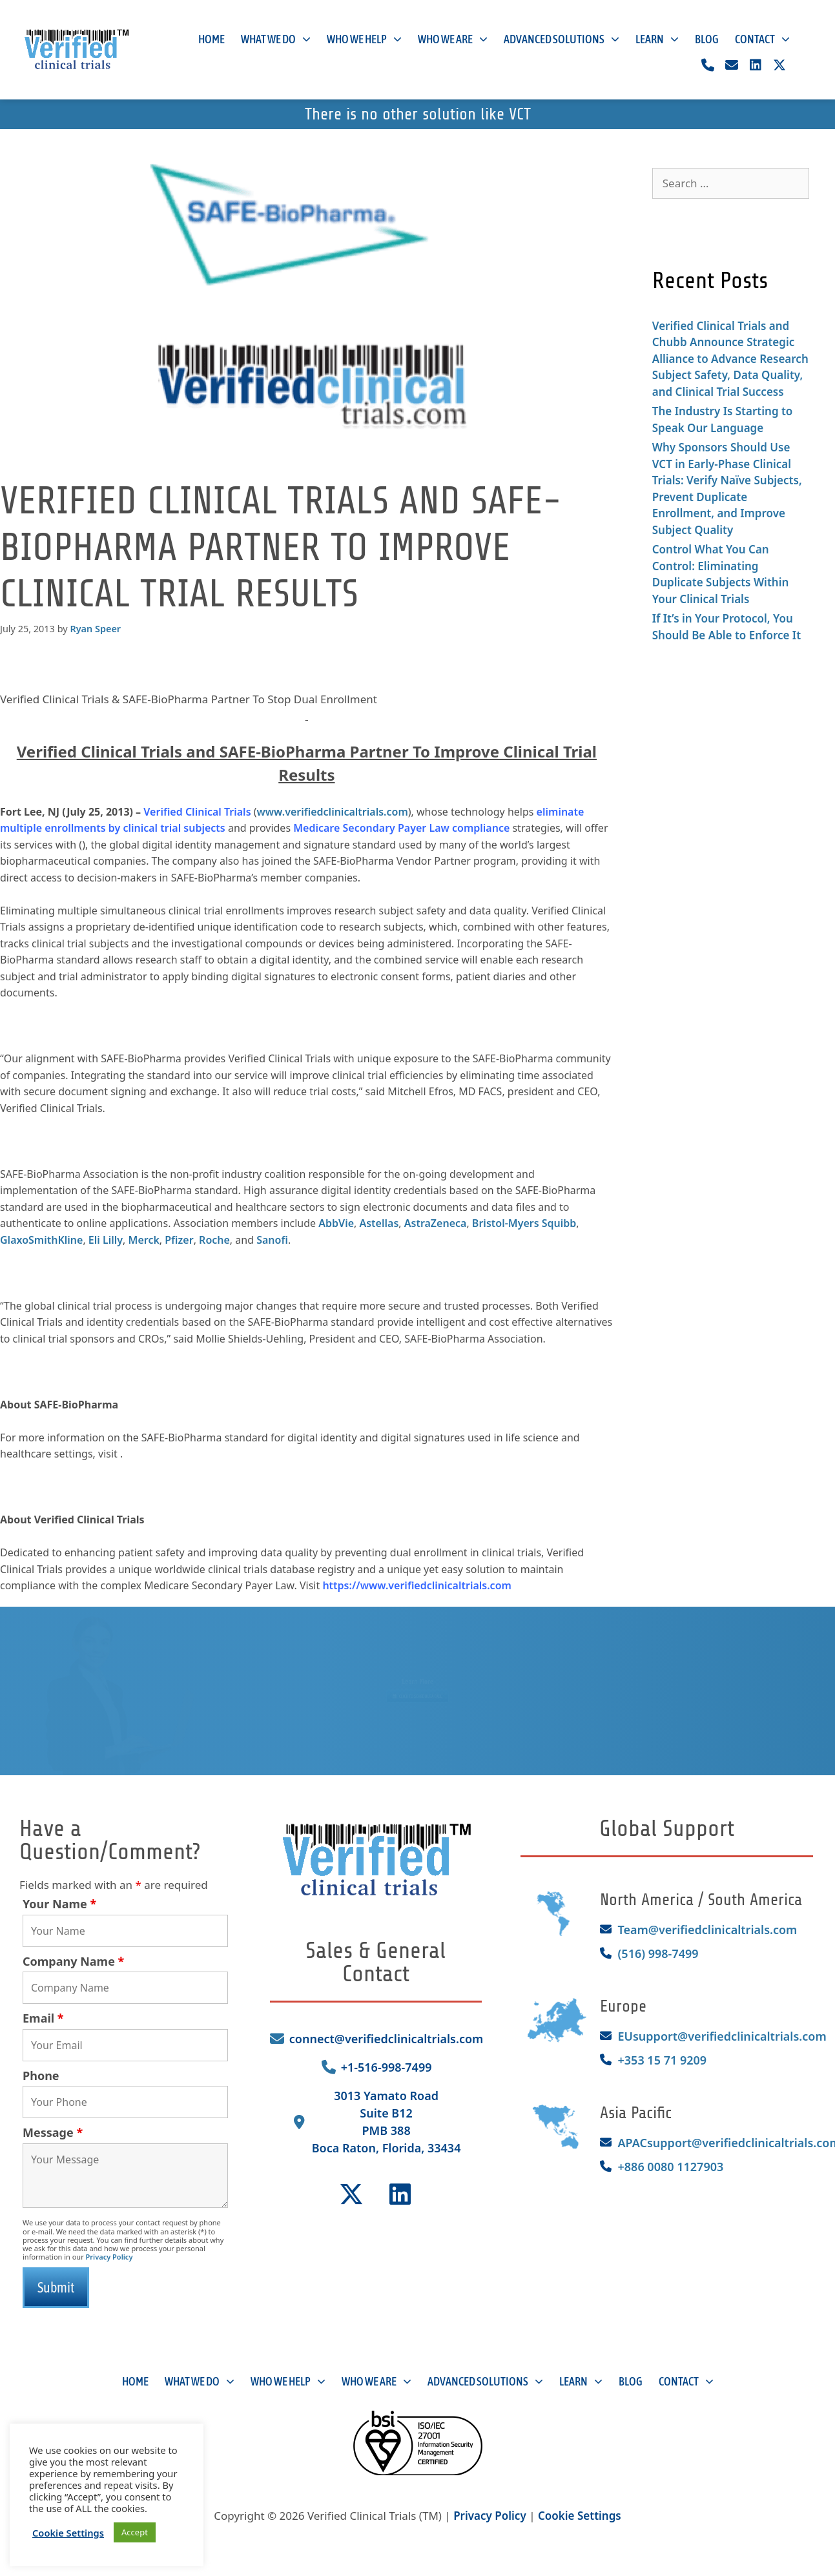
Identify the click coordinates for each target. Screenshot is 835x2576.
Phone (41, 2075)
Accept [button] (134, 2532)
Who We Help (364, 39)
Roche (214, 1240)
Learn (657, 39)
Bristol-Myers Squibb (524, 1223)
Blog (707, 39)
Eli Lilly (105, 1240)
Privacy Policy (109, 2257)
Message (53, 2132)
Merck (144, 1240)
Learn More (417, 1676)
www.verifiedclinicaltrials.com (332, 812)
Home (211, 39)
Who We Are (453, 39)
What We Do (276, 39)
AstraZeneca (435, 1223)
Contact (762, 39)
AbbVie (336, 1223)
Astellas (378, 1223)
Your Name (59, 1903)
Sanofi (272, 1240)
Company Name (73, 1961)
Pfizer (179, 1240)
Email (43, 2018)
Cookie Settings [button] (579, 2515)
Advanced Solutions (561, 39)
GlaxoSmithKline (41, 1240)
